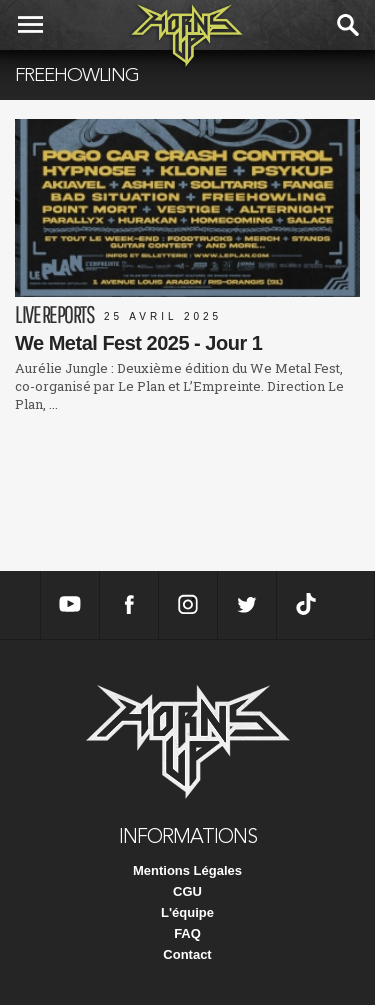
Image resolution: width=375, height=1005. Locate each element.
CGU (187, 891)
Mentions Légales (187, 870)
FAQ (187, 933)
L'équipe (187, 912)
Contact (187, 954)
